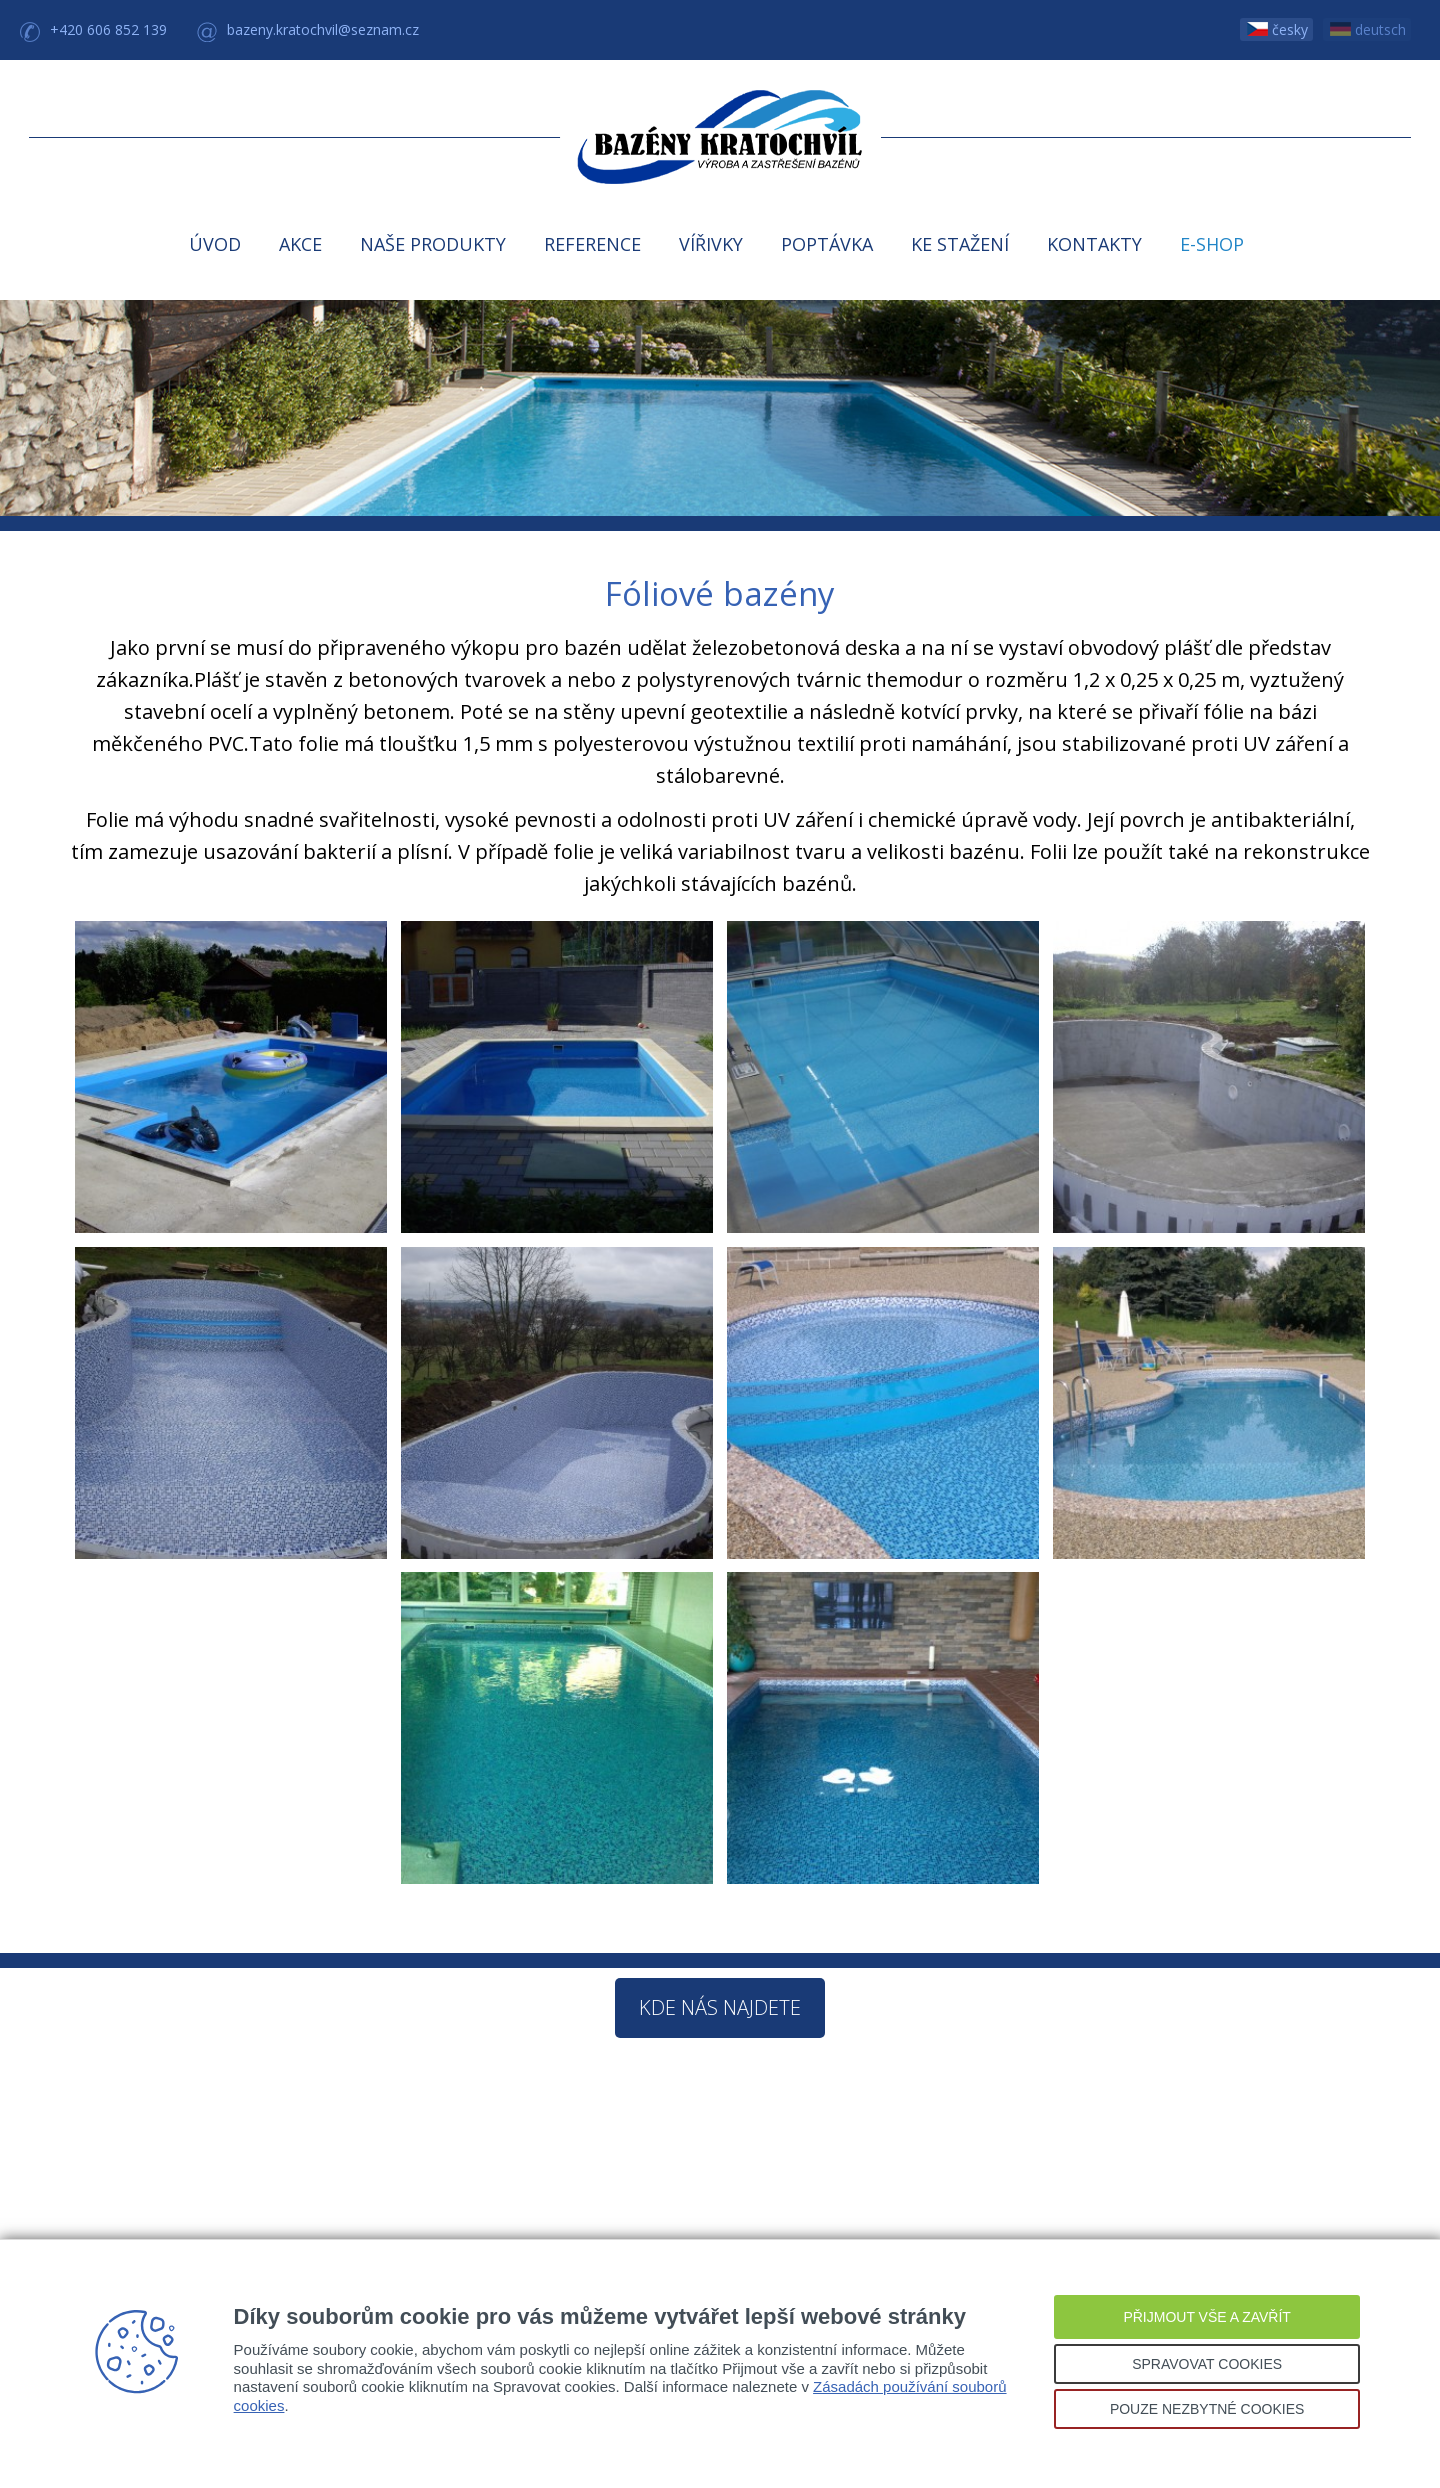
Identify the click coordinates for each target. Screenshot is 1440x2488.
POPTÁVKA (827, 244)
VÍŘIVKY (711, 244)
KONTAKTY (1094, 244)
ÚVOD (215, 244)
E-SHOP (1212, 244)
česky (1277, 29)
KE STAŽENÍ (960, 244)
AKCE (300, 244)
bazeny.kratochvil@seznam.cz (323, 29)
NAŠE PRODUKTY (433, 244)
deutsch (1368, 29)
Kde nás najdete (720, 2007)
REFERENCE (592, 244)
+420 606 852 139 (108, 29)
